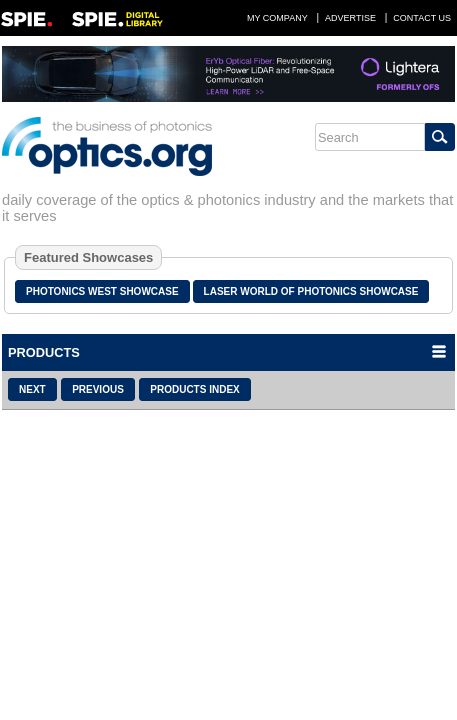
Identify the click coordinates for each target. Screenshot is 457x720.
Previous (98, 389)
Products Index (194, 389)
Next (32, 389)
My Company (277, 18)
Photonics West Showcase (102, 291)
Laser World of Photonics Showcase (311, 291)
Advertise (350, 18)
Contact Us (422, 18)
